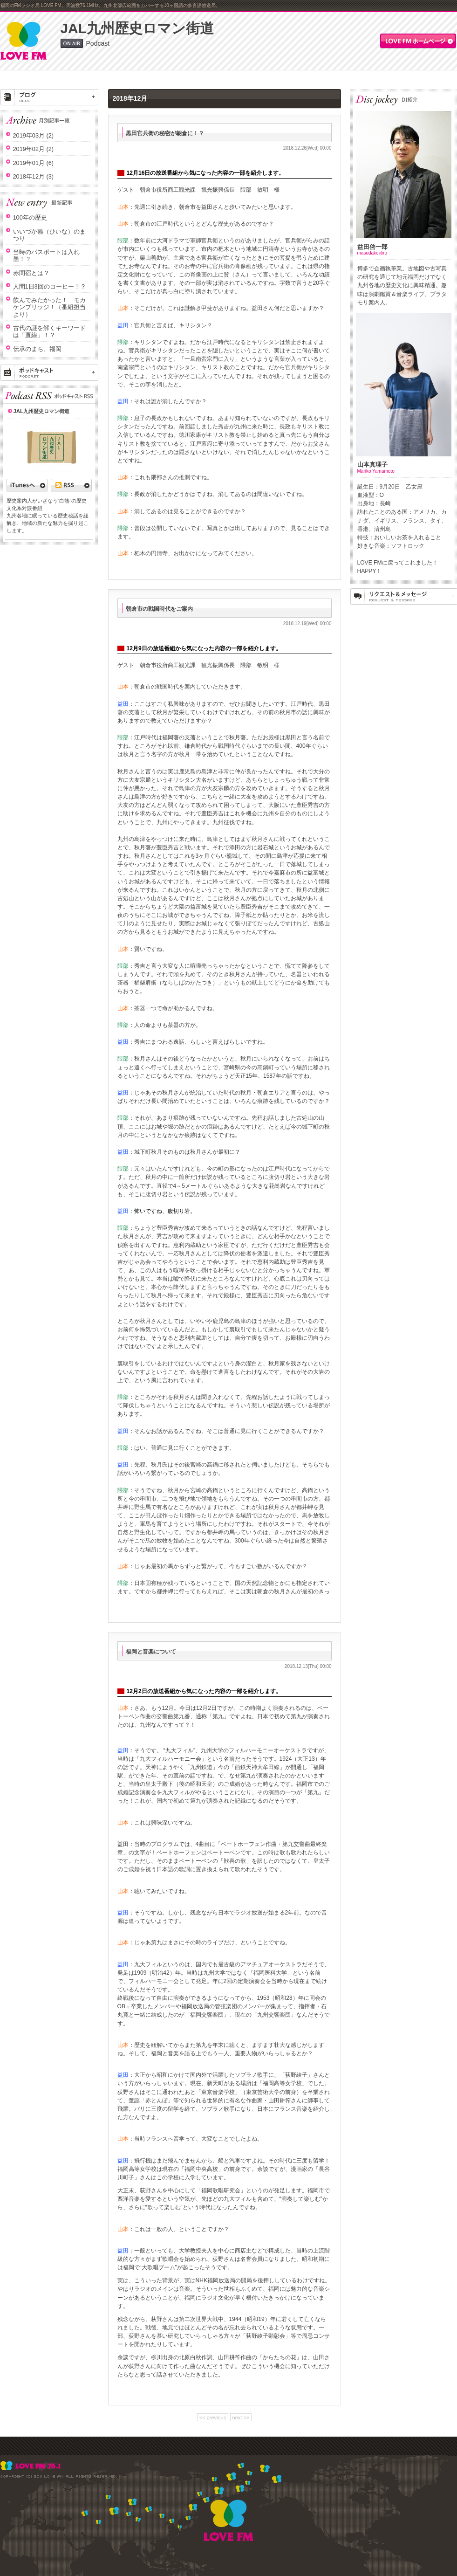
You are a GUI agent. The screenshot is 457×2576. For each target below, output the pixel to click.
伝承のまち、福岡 (37, 348)
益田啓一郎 (372, 246)
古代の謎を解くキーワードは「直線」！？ (49, 331)
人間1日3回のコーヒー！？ (49, 286)
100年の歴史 (30, 217)
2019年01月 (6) (33, 162)
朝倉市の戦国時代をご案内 (159, 609)
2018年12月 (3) (33, 176)
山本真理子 (372, 464)
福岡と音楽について (151, 1651)
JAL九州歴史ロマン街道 (137, 28)
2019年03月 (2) (33, 135)
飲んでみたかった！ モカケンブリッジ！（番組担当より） (49, 307)
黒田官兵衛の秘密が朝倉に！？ (165, 133)
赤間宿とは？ (31, 272)
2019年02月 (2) (33, 148)
